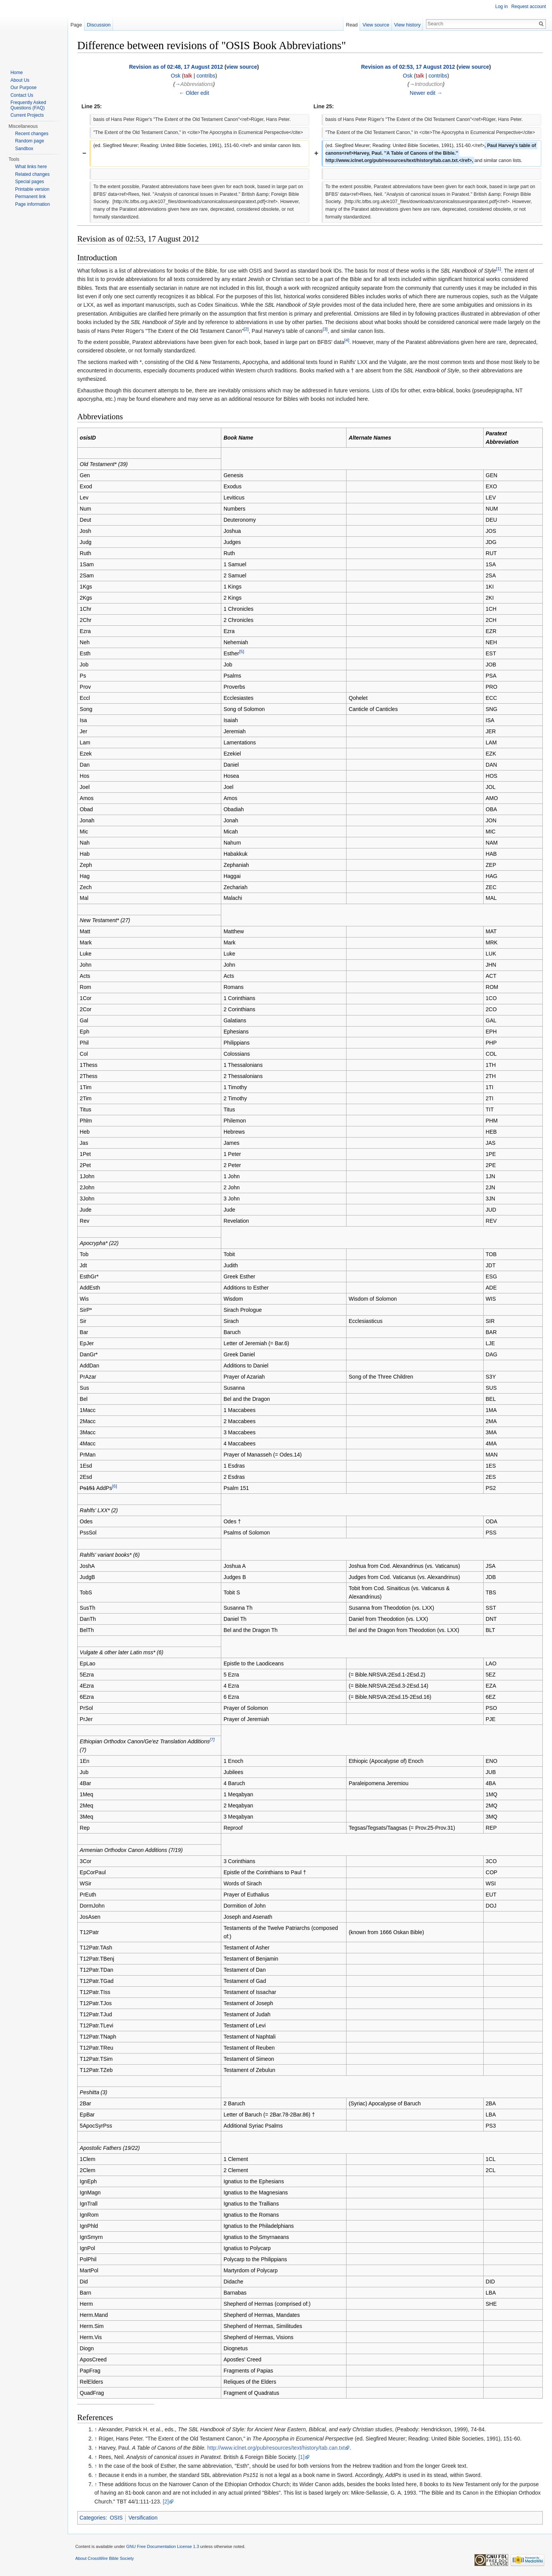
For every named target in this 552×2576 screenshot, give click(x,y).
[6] (114, 1485)
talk (188, 76)
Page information (32, 204)
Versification (142, 2518)
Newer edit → (426, 93)
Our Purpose (23, 87)
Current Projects (27, 115)
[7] (212, 1739)
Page (76, 25)
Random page (29, 141)
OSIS (116, 2518)
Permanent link (30, 196)
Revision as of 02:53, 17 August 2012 (408, 67)
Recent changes (31, 133)
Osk (176, 76)
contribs (205, 76)
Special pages (29, 181)
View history (407, 25)
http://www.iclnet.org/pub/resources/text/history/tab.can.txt (276, 2448)
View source (376, 25)
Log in (501, 6)
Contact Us (21, 95)
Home (16, 72)
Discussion (99, 25)
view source (241, 67)
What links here (31, 166)
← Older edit (194, 93)
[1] (498, 268)
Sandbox (24, 148)
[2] (246, 328)
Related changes (32, 174)
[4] (346, 339)
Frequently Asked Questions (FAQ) (28, 105)
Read (352, 25)
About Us (19, 80)
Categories (93, 2518)
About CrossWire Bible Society (104, 2558)
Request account (528, 6)
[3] (325, 328)
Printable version (32, 189)
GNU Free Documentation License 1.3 (162, 2546)
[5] (241, 651)
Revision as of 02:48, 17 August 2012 (176, 67)
